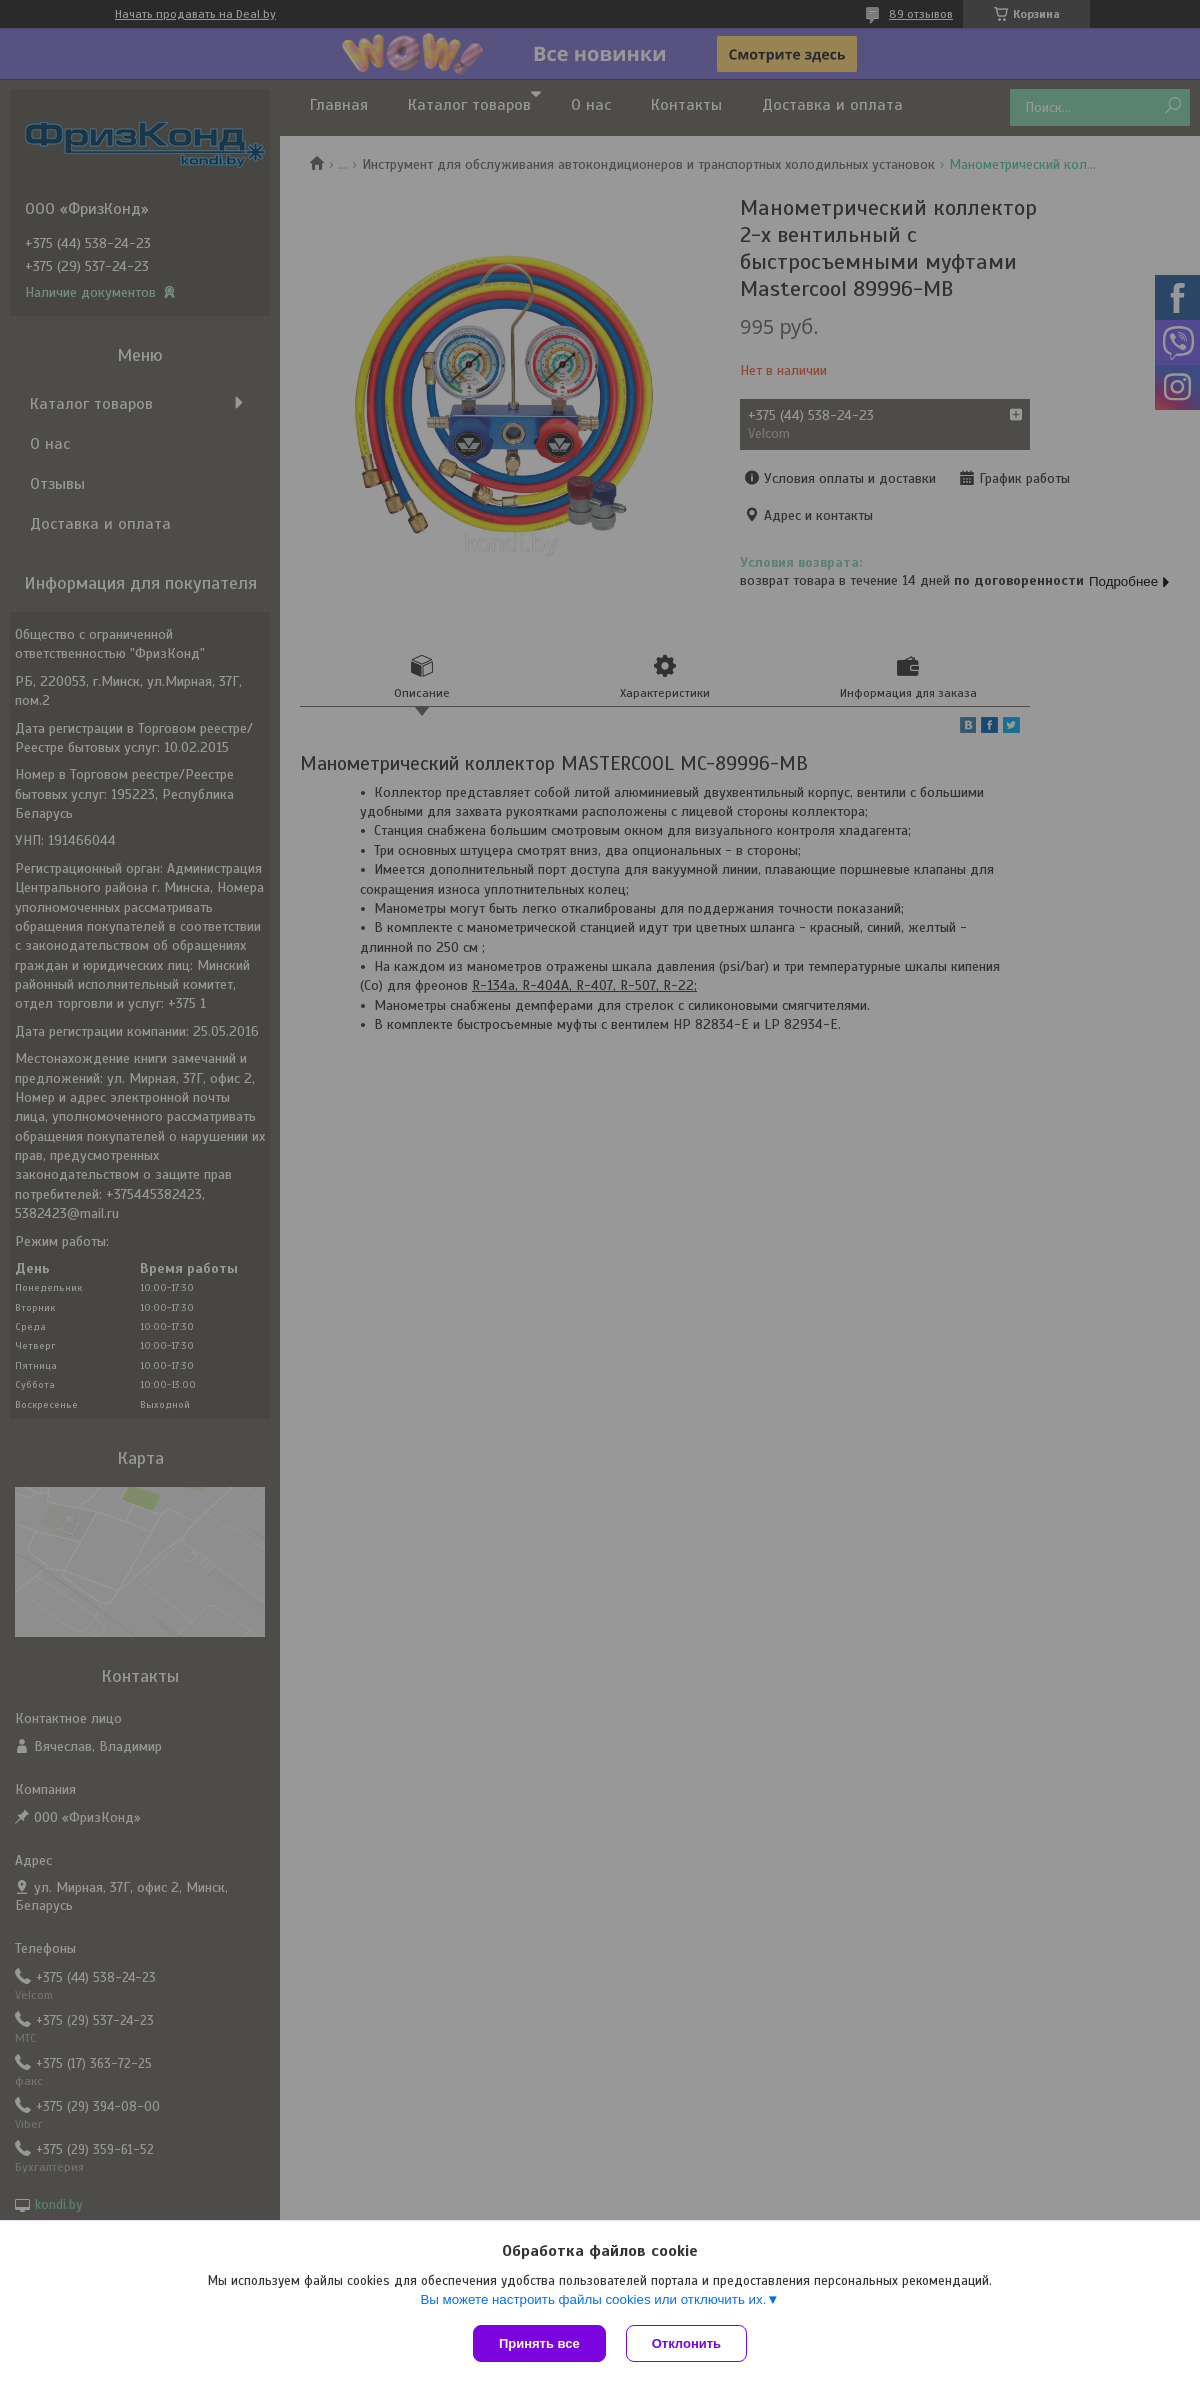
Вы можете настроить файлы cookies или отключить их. (593, 2299)
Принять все (539, 2343)
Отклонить (686, 2343)
